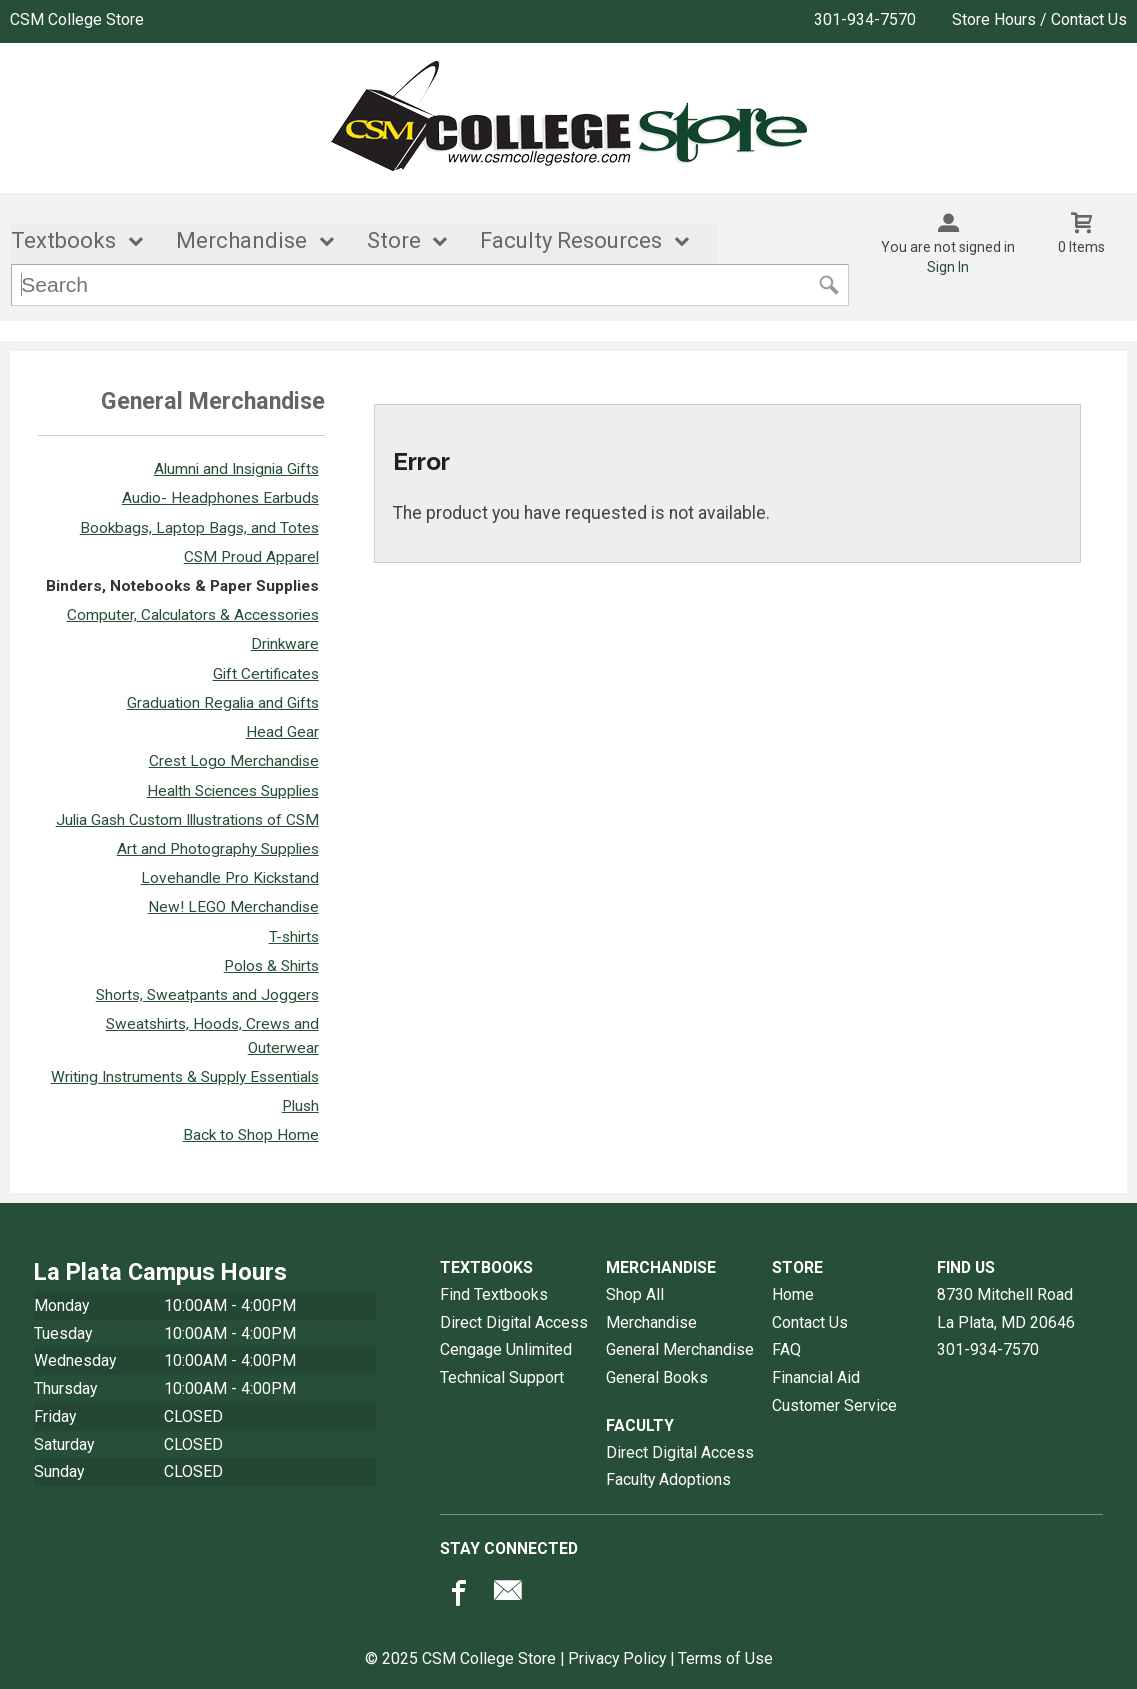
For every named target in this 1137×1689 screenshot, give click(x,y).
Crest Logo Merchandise (234, 762)
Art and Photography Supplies (218, 849)
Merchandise (241, 241)
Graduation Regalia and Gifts (223, 703)
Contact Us (810, 1322)
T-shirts (294, 937)
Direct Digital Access (514, 1322)
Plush (300, 1106)
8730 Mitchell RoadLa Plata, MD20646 (1006, 1308)
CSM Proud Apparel (251, 557)
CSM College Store (77, 19)
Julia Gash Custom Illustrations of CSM (187, 820)
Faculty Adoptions (668, 1479)
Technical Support (502, 1377)
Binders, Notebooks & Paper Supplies (182, 586)
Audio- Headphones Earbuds (220, 499)
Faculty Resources (571, 241)
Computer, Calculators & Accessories (193, 615)
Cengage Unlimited (506, 1350)
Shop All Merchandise (651, 1308)
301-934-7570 (865, 19)
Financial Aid (816, 1377)
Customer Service (834, 1405)
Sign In (948, 267)
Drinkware (285, 645)
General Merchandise (680, 1350)
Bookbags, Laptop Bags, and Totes (199, 528)
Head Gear (282, 732)
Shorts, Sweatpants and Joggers (207, 995)
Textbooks (63, 241)
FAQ (786, 1350)
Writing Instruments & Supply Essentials (185, 1077)
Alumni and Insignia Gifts (236, 469)
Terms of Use (725, 1658)
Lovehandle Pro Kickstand (230, 878)
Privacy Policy (617, 1658)
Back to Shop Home (251, 1135)
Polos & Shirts (271, 966)
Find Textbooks (494, 1294)
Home (793, 1294)
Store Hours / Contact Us (1039, 19)
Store (394, 241)
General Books (657, 1377)
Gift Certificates (266, 674)
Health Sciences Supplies (233, 791)
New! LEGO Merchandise (233, 908)
